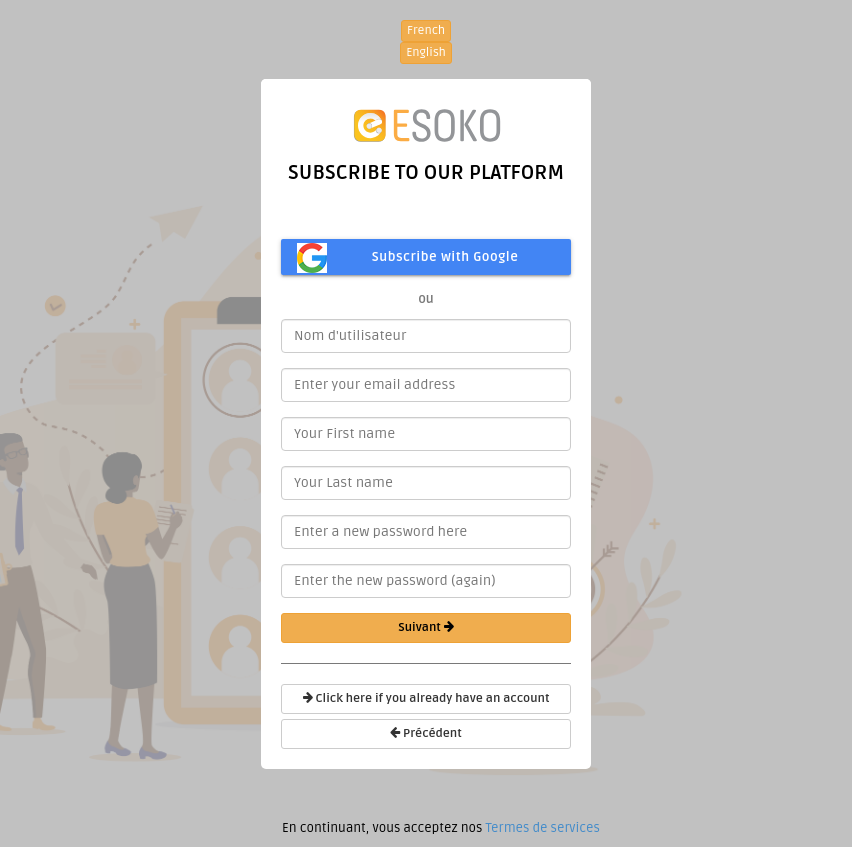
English (426, 52)
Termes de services (542, 828)
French (426, 30)
